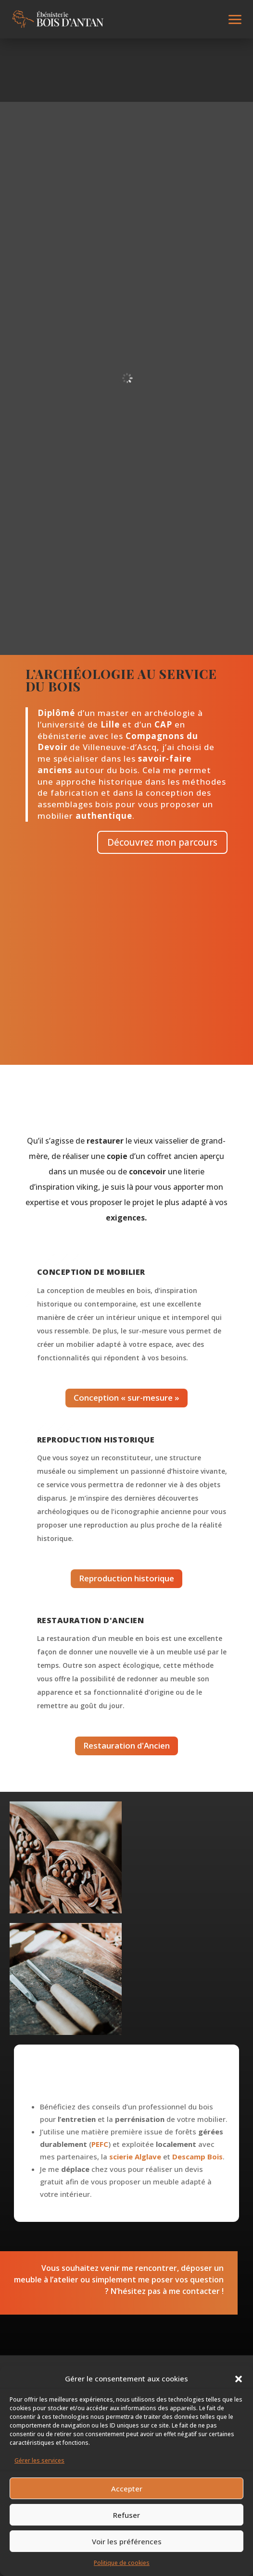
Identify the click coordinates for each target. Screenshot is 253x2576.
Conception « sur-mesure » (126, 1397)
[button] (238, 2379)
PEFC (99, 2144)
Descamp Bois (197, 2156)
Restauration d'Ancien (126, 1745)
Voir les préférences (127, 2541)
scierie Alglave (135, 2156)
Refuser (126, 2515)
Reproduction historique (126, 1578)
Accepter (126, 2488)
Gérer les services (39, 2460)
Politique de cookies (122, 2563)
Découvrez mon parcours (162, 842)
